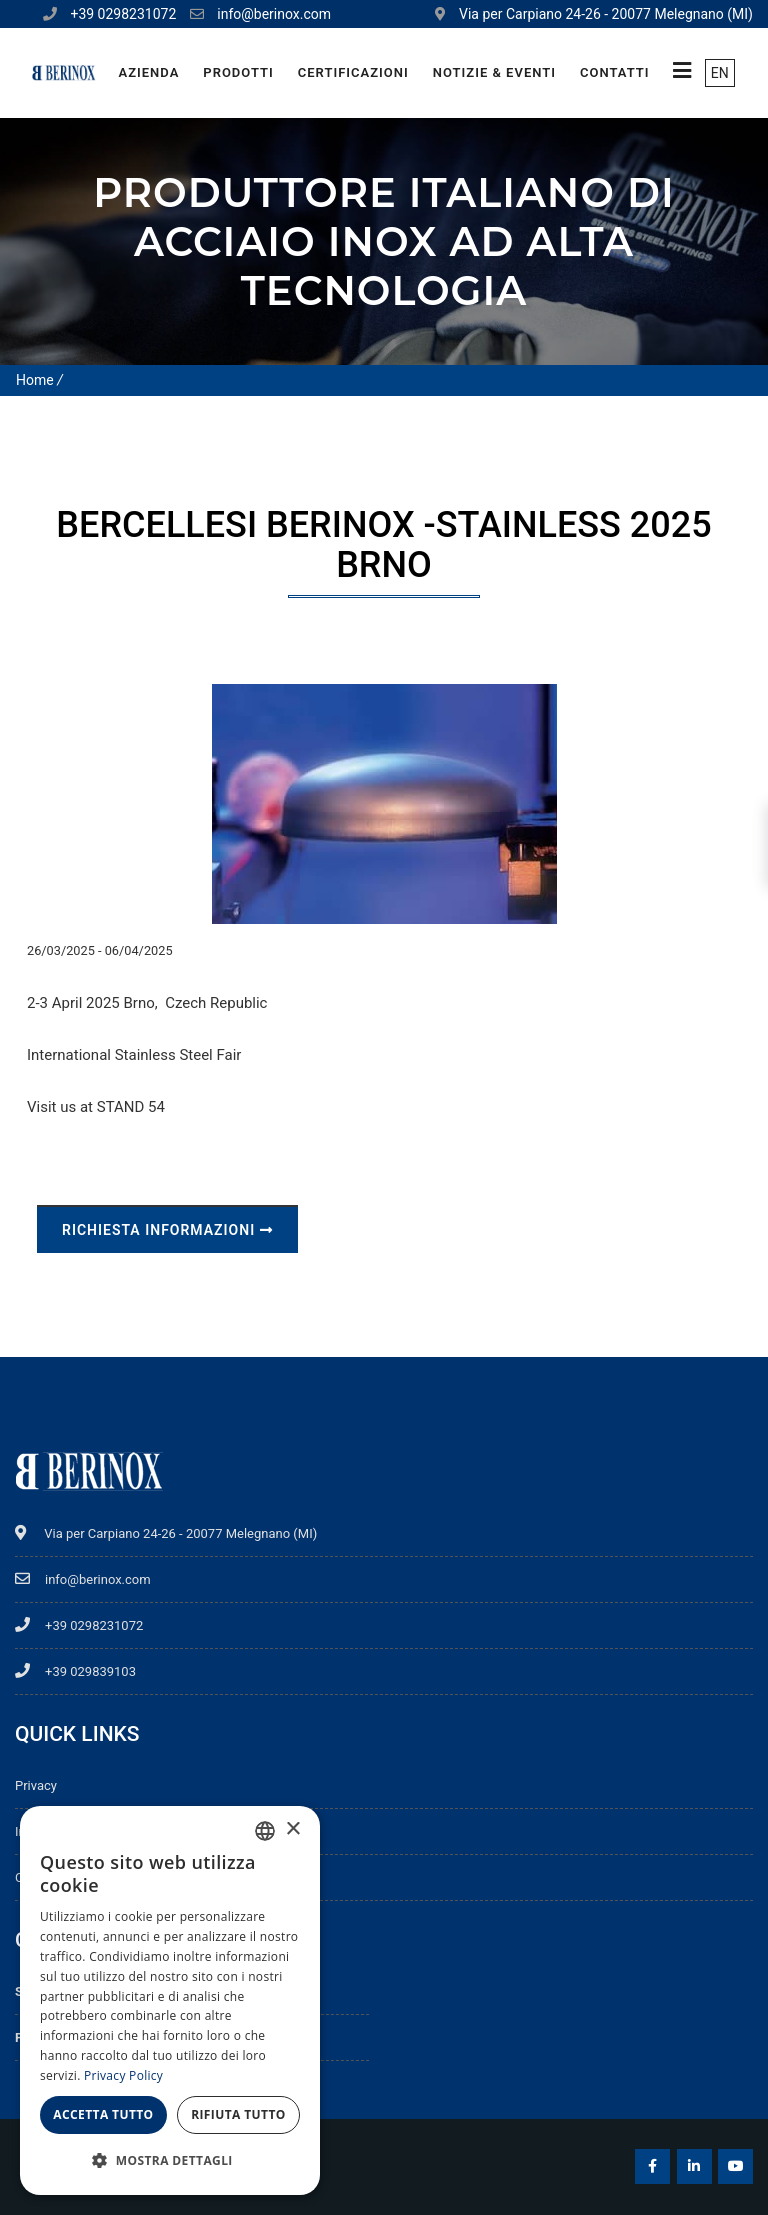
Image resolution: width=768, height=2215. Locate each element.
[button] (170, 2161)
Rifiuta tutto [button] (238, 2114)
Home (35, 380)
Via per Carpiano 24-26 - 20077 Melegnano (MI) (166, 1533)
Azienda (148, 72)
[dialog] (170, 2000)
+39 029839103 (75, 1671)
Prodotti (238, 72)
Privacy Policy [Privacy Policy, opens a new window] (123, 2075)
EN (720, 73)
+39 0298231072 (123, 14)
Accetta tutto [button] (103, 2114)
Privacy (36, 1785)
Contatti (615, 72)
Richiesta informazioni (167, 1230)
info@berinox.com (274, 14)
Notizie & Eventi (494, 72)
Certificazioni (353, 72)
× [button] (292, 1829)
